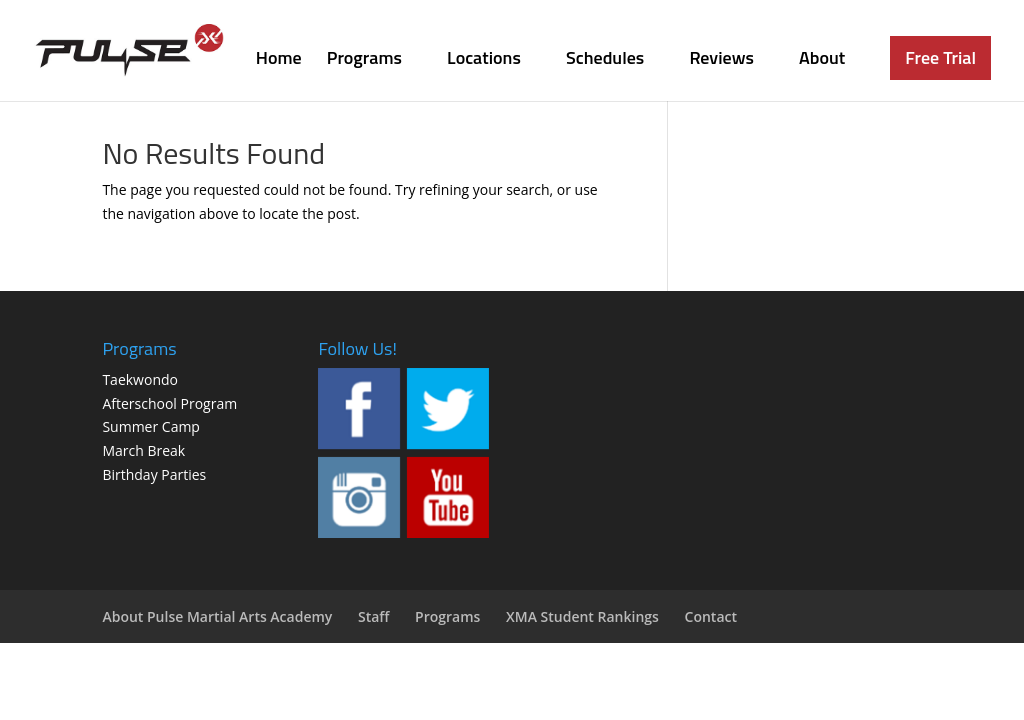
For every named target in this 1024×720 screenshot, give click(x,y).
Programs (364, 61)
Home (279, 61)
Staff (374, 616)
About (822, 61)
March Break (143, 450)
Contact (711, 616)
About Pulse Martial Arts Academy (217, 616)
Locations (484, 61)
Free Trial (940, 57)
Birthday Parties (154, 474)
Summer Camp (151, 426)
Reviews (721, 61)
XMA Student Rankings (582, 616)
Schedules (605, 61)
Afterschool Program (169, 403)
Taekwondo (140, 379)
